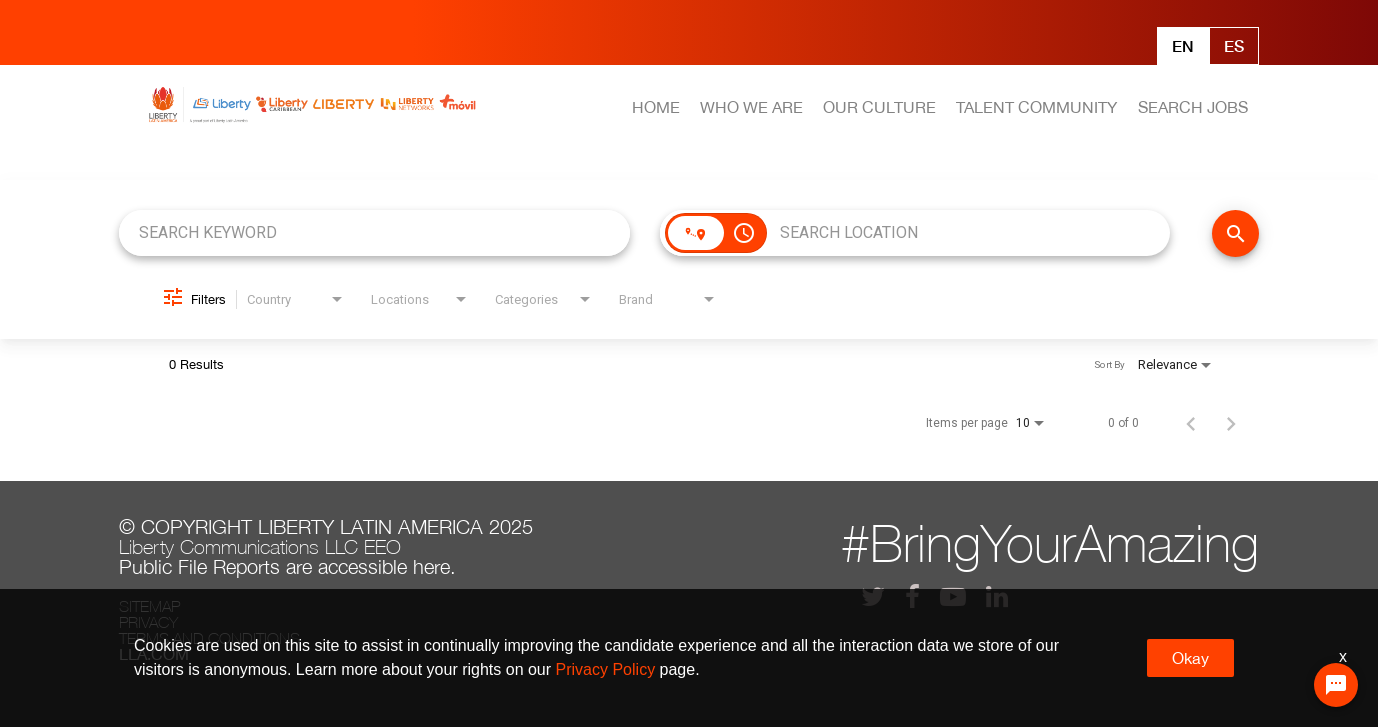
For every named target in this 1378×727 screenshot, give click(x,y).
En (1183, 45)
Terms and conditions (209, 638)
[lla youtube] (953, 596)
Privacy (148, 622)
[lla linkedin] (997, 596)
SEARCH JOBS (1193, 107)
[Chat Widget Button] (1336, 685)
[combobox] (374, 232)
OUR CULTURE (879, 107)
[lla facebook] (912, 596)
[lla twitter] (873, 596)
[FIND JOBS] (1235, 233)
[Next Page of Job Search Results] (1231, 423)
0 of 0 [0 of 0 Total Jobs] (1123, 423)
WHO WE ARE (751, 107)
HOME (656, 107)
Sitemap (149, 606)
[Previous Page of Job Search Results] (1191, 423)
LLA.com (154, 654)
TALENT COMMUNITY (1036, 107)
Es (1234, 45)
